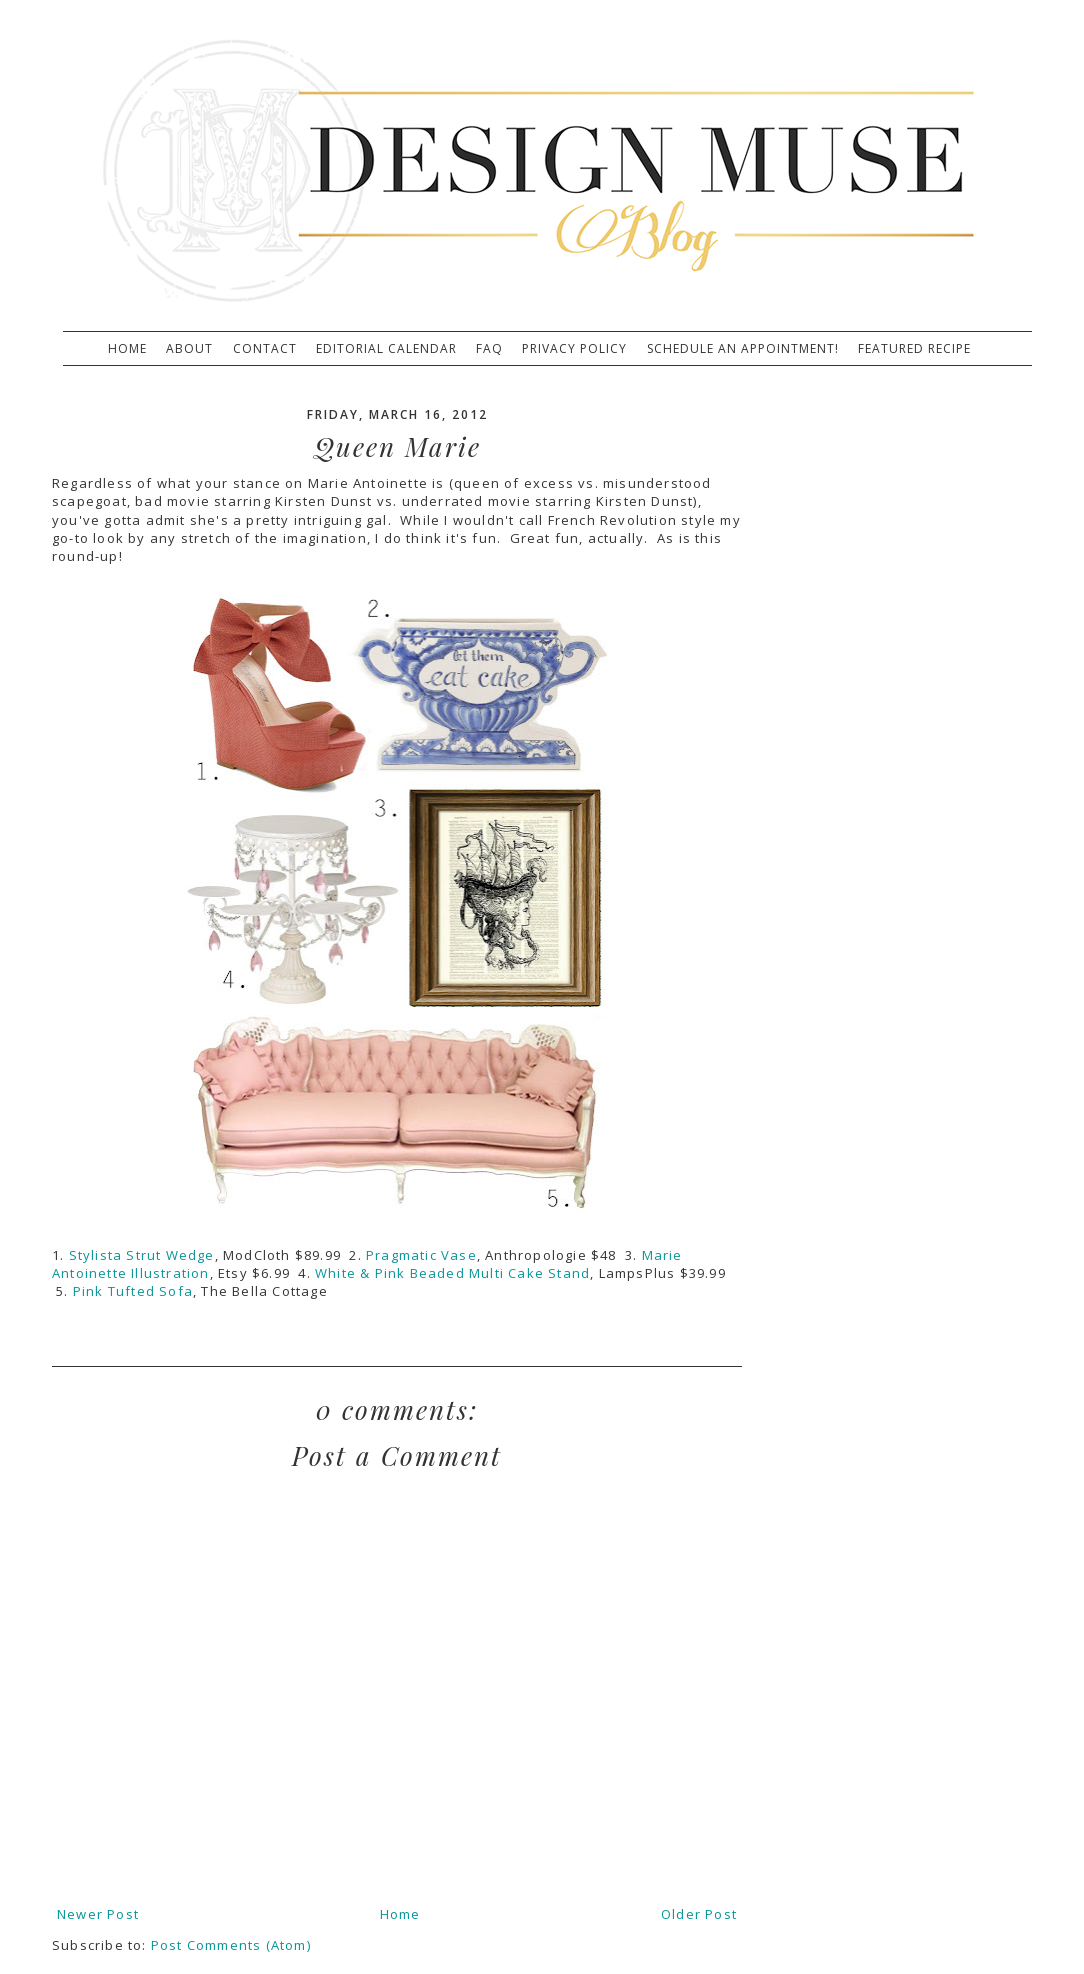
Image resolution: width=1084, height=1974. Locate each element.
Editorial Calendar (386, 349)
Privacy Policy (574, 349)
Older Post (699, 1914)
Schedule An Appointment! (743, 349)
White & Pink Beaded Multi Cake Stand (452, 1273)
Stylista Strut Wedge (142, 1255)
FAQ (489, 349)
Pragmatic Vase (421, 1255)
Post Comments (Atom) (231, 1945)
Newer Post (98, 1914)
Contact (265, 349)
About (189, 349)
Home (127, 349)
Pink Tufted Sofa (133, 1291)
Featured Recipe (914, 349)
